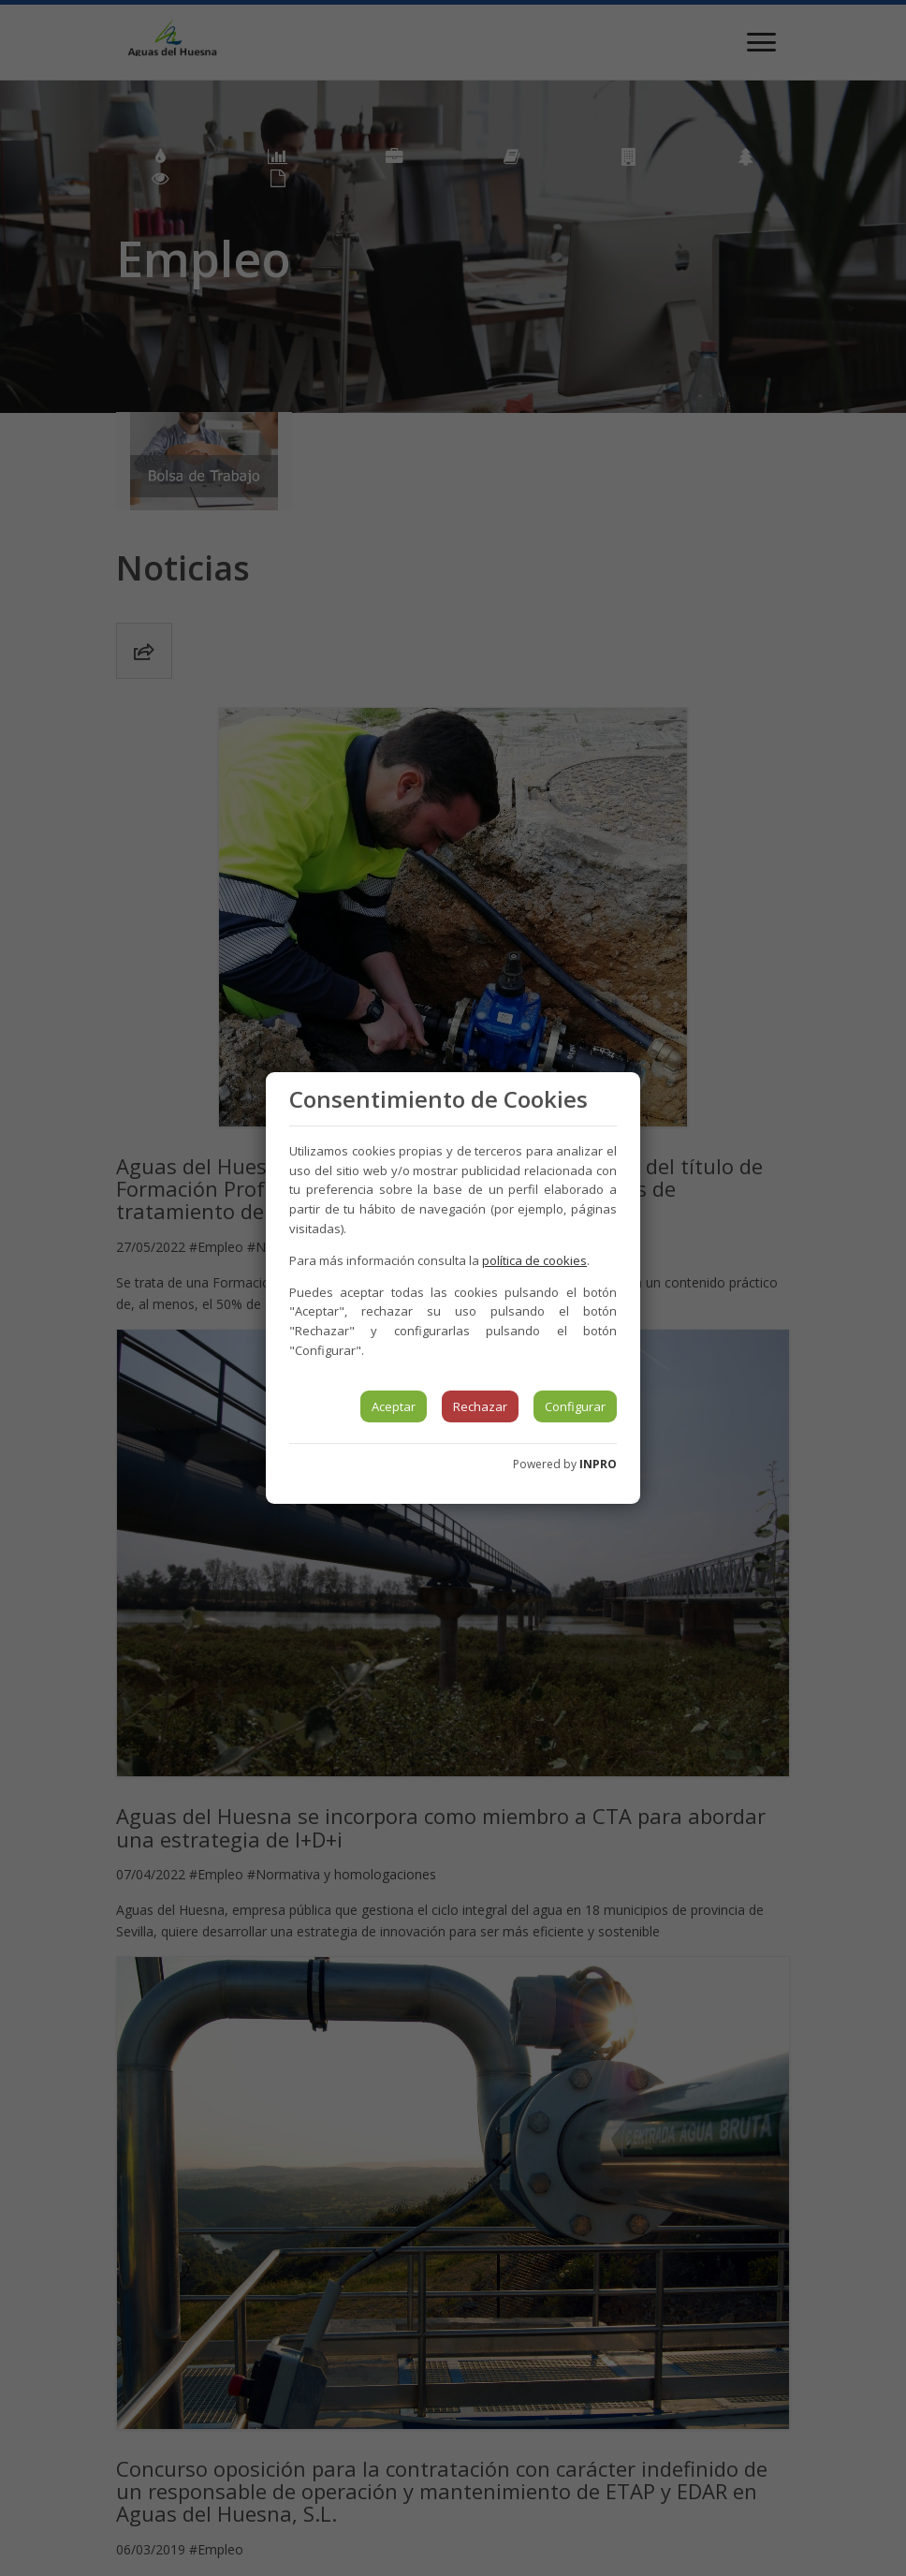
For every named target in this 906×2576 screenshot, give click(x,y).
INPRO (598, 1464)
